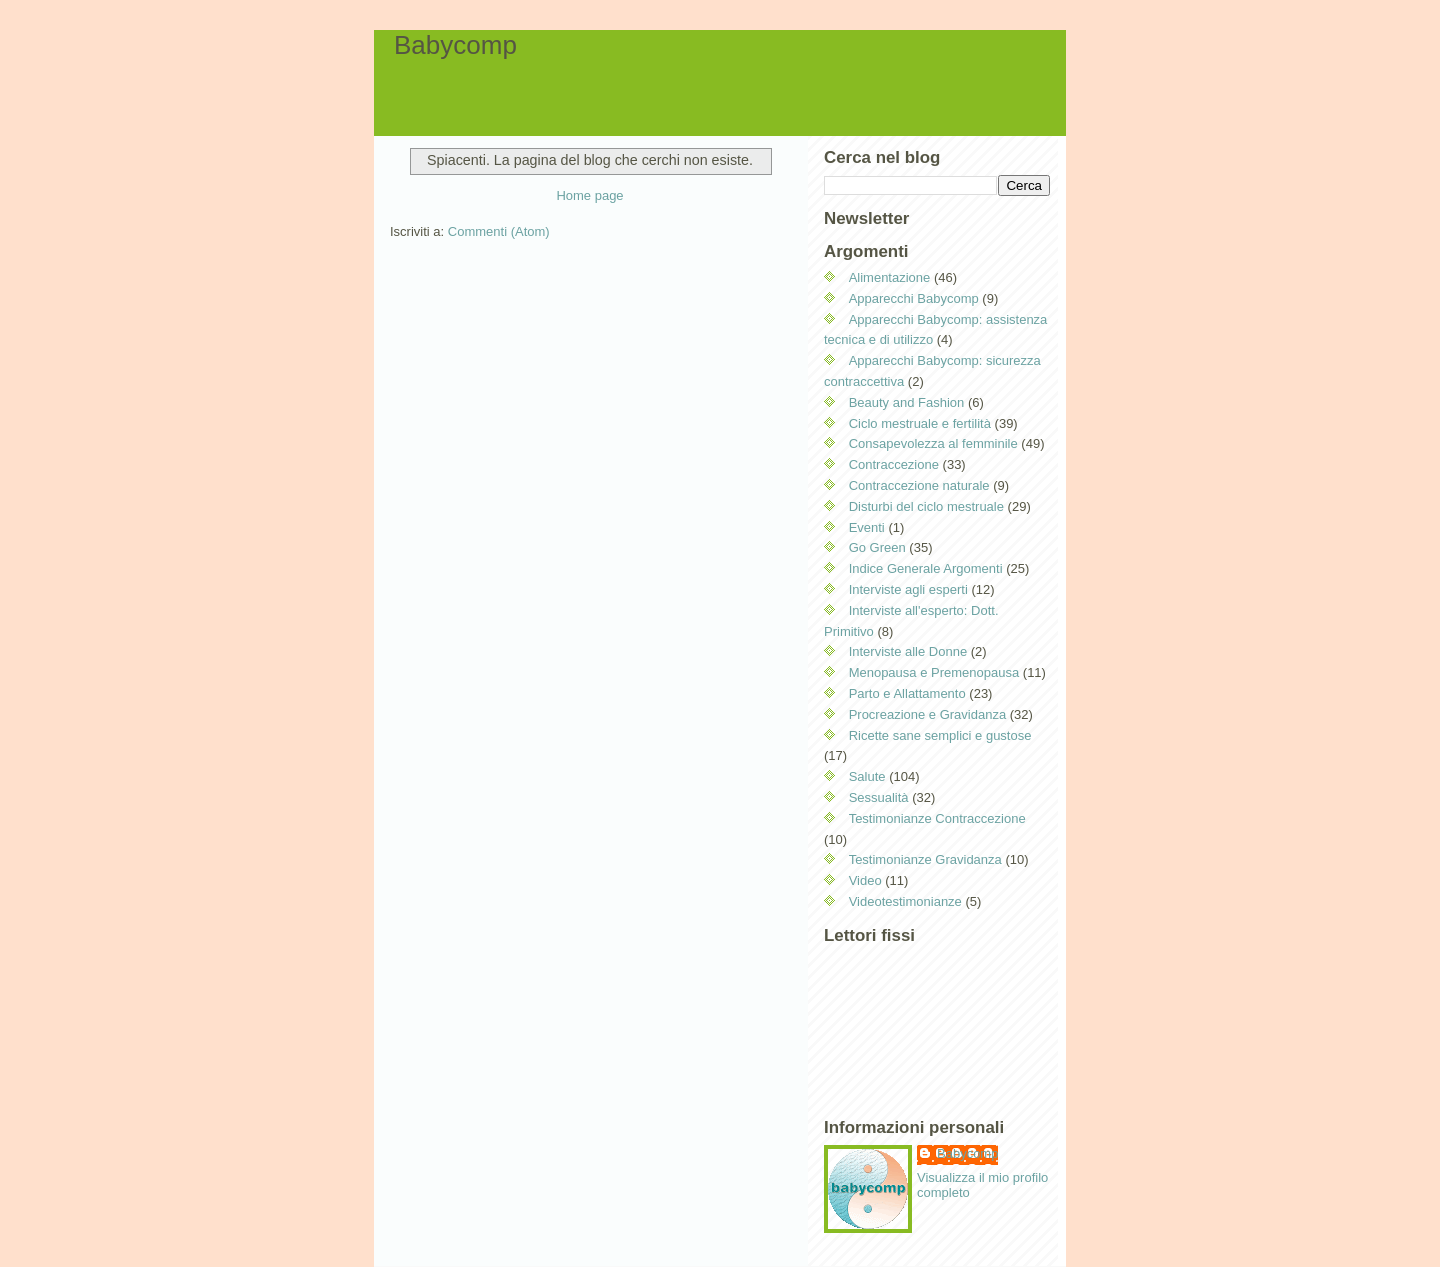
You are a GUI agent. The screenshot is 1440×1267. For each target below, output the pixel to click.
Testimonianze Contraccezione (937, 818)
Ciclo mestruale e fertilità (920, 423)
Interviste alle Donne (908, 651)
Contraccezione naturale (919, 485)
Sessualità (879, 797)
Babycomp (455, 45)
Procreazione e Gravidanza (928, 714)
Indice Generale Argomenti (926, 568)
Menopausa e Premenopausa (934, 672)
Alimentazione (890, 277)
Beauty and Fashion (907, 402)
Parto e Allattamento (907, 693)
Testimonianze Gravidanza (925, 859)
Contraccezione (894, 464)
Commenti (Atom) (499, 231)
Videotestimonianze (905, 901)
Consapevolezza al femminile (933, 443)
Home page (589, 195)
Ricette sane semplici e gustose (940, 735)
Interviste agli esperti (908, 589)
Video (865, 880)
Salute (867, 776)
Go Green (877, 547)
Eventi (867, 527)
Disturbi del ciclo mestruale (926, 506)
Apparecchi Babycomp (914, 298)
